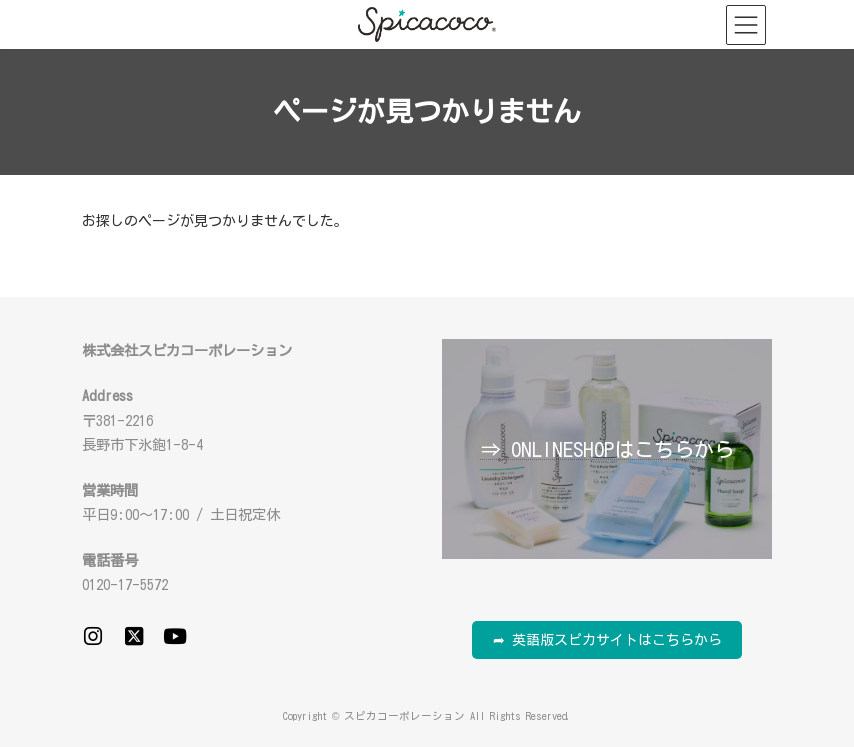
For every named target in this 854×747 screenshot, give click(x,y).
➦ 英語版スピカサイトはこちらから (607, 640)
